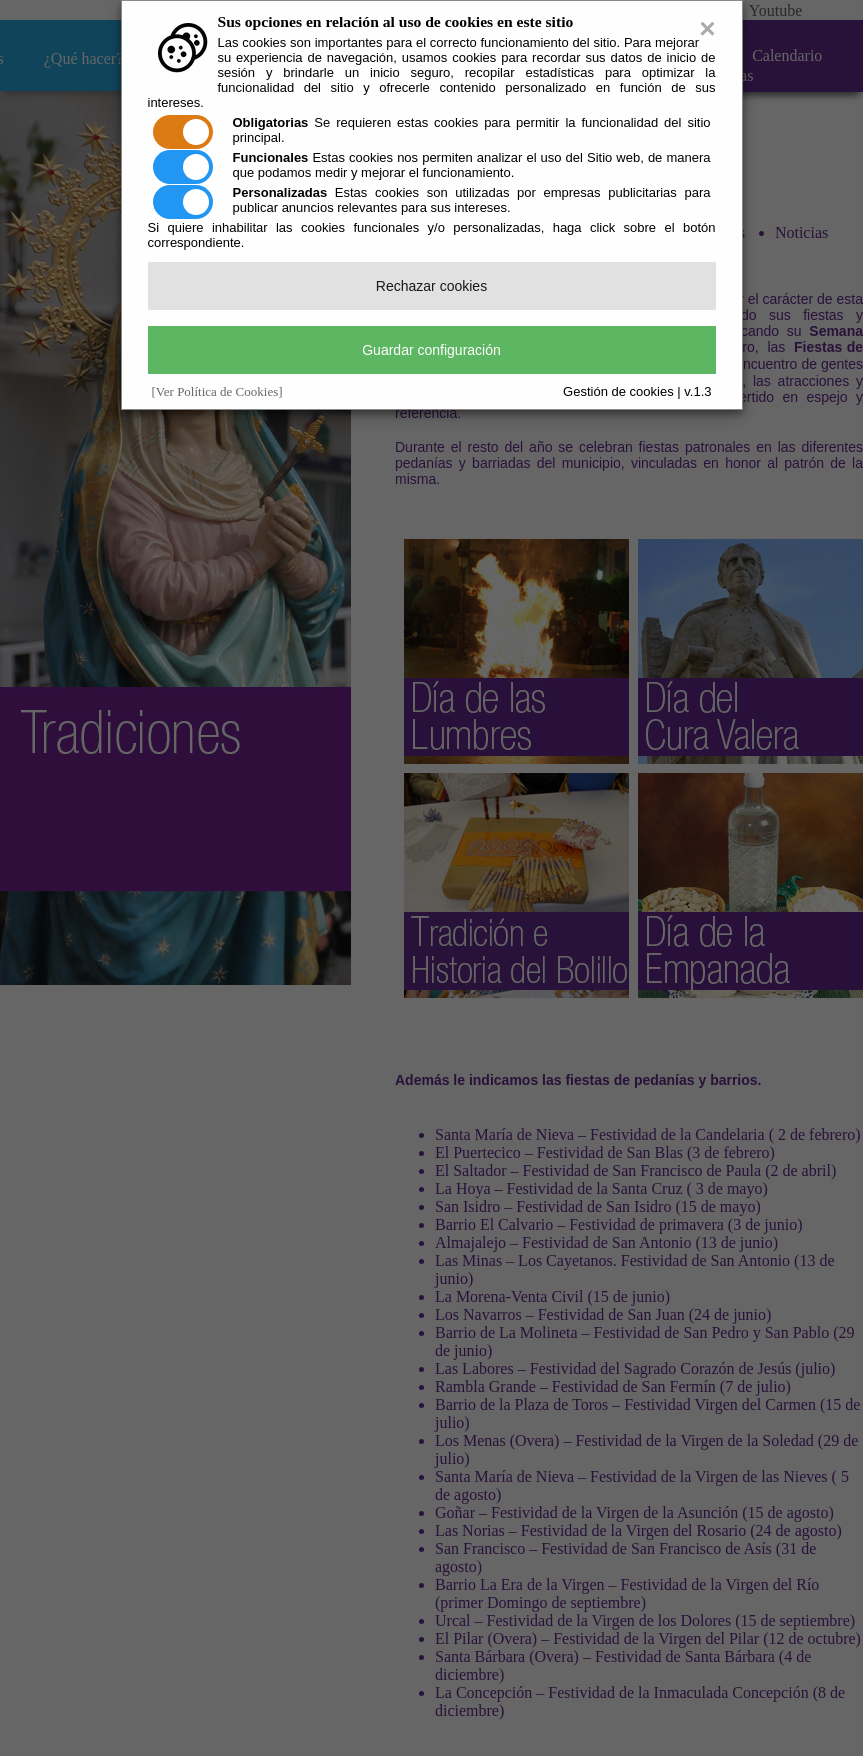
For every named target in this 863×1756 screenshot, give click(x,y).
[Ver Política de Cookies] (217, 391)
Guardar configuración (431, 350)
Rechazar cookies (431, 286)
